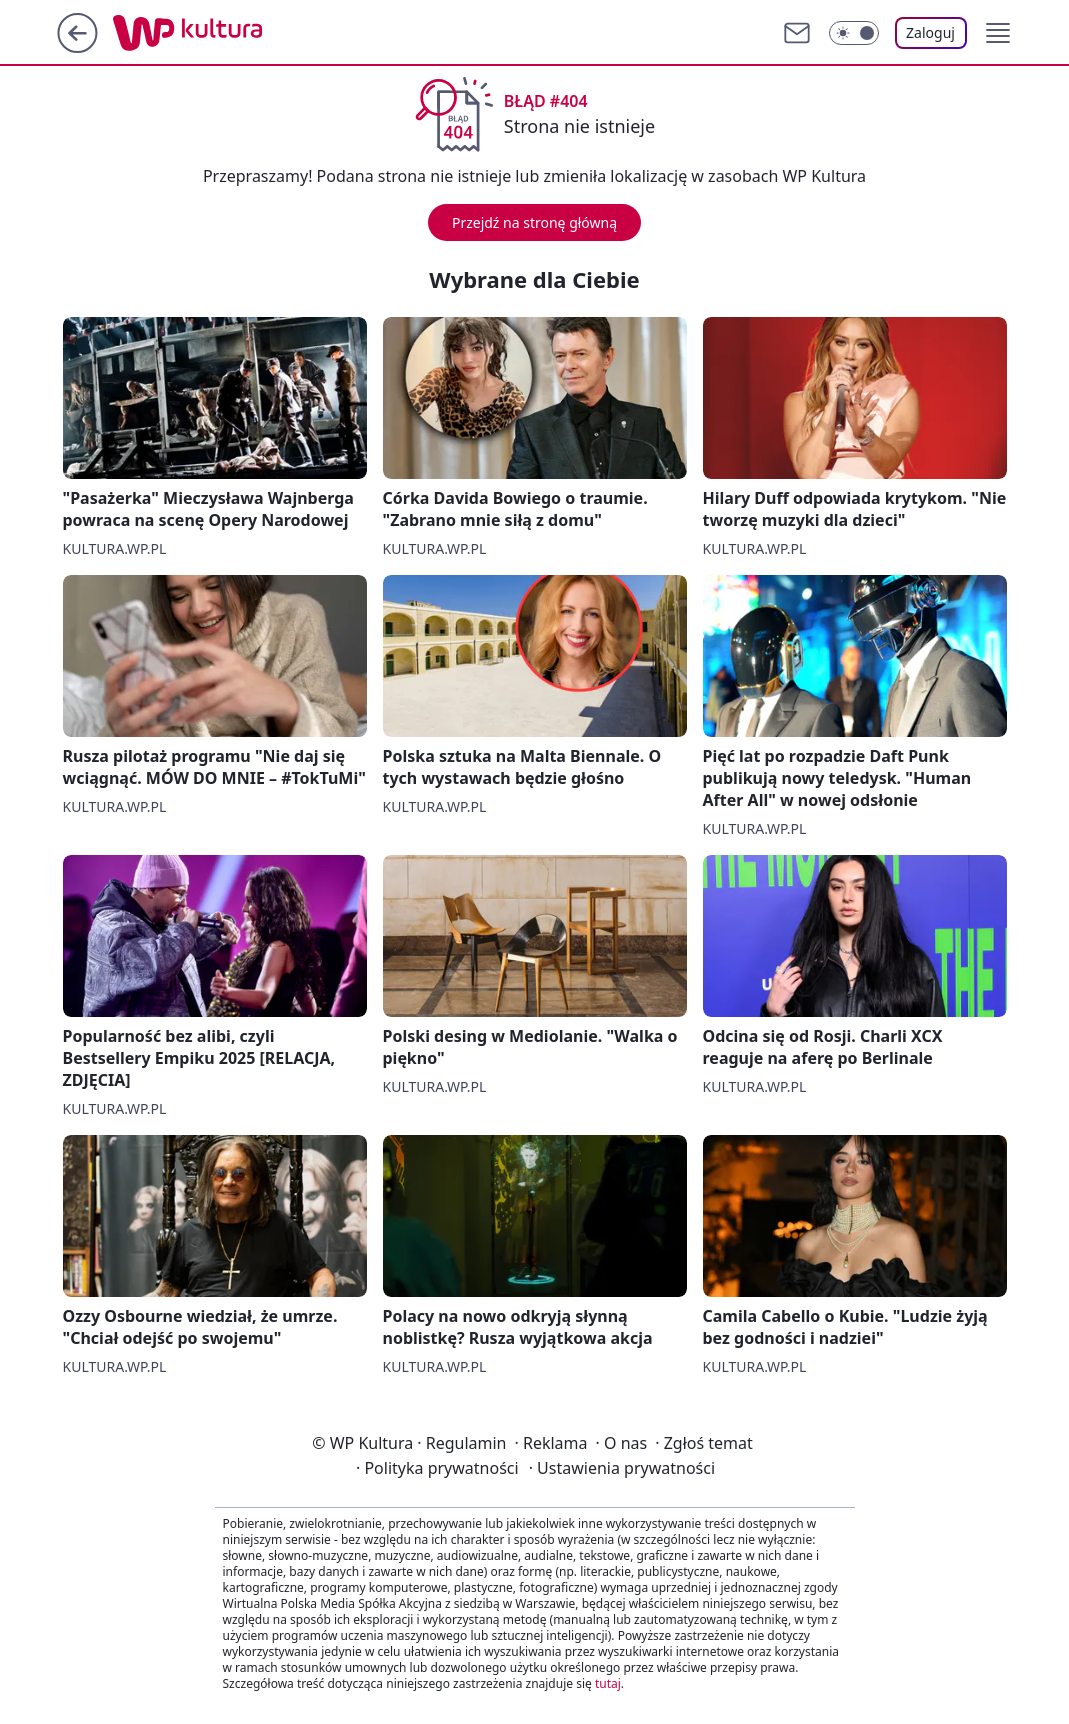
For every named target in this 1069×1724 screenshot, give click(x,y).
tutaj (608, 1683)
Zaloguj (930, 32)
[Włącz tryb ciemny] (854, 33)
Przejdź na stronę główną (534, 222)
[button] (998, 33)
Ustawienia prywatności (622, 1468)
